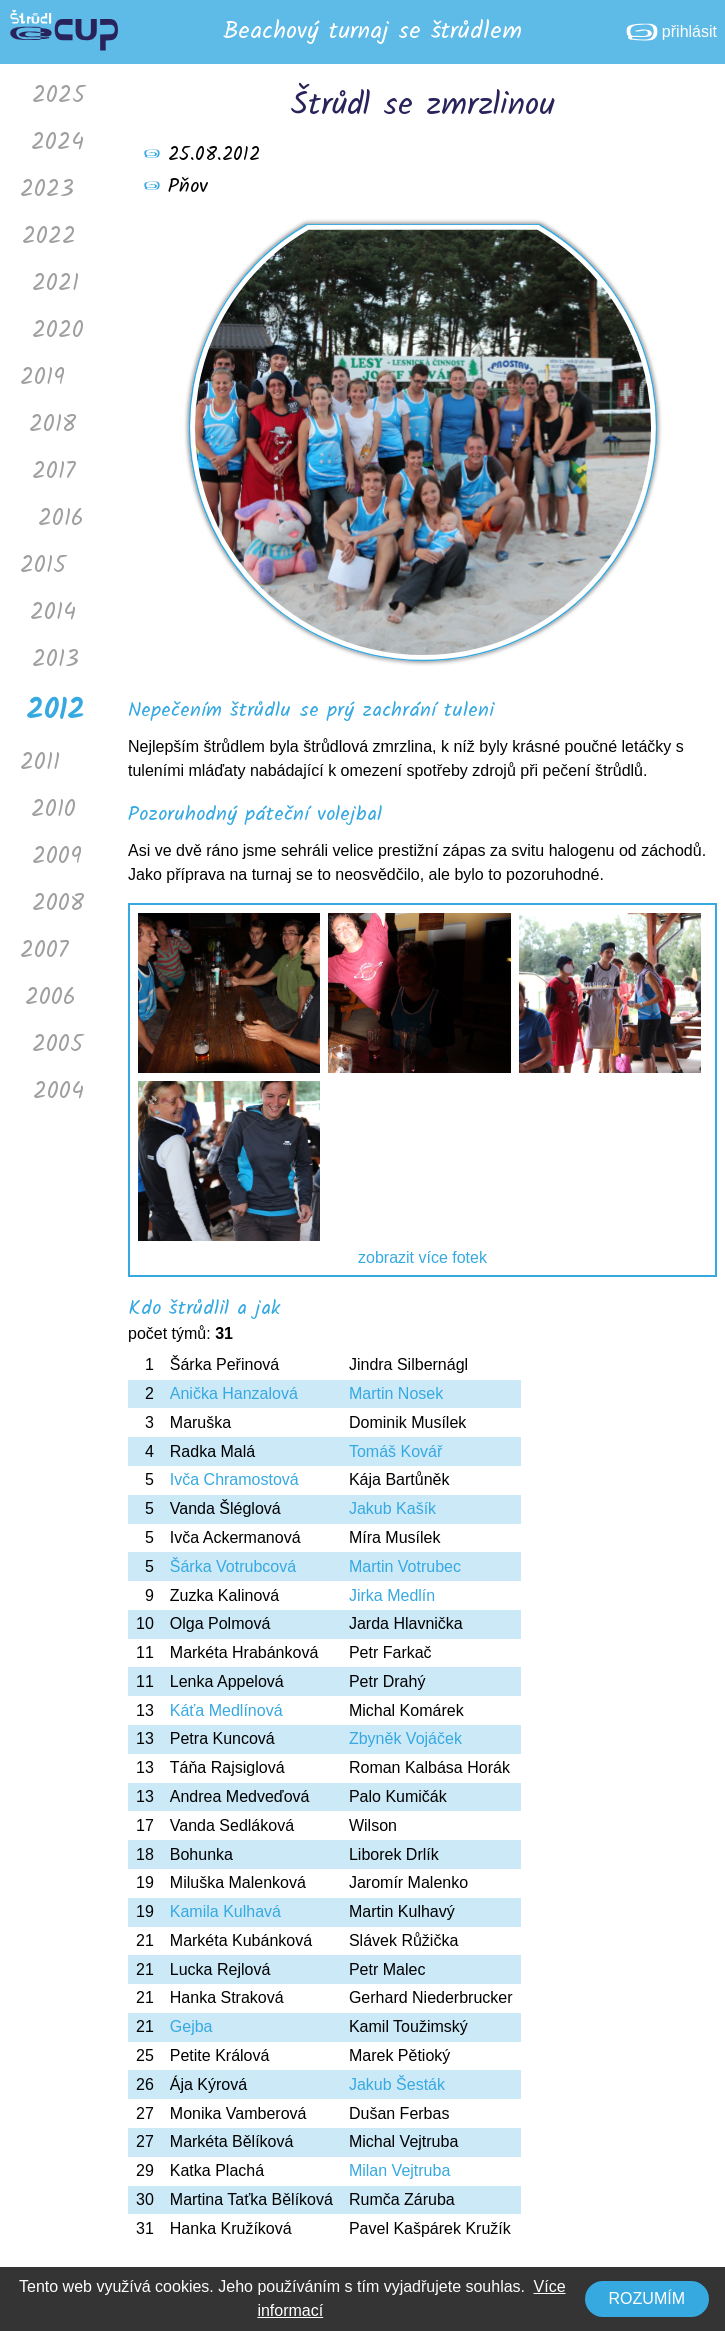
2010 (53, 809)
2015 (43, 565)
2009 (57, 856)
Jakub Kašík (392, 1508)
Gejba (191, 2026)
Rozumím (647, 2298)
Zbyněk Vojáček (405, 1738)
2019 (42, 377)
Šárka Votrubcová (233, 1566)
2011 (40, 762)
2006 (50, 997)
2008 (58, 903)
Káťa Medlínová (226, 1710)
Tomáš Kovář (395, 1451)
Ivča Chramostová (234, 1479)
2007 (44, 950)
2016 (61, 518)
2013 (55, 659)
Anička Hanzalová (234, 1393)
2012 (55, 711)
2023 (47, 189)
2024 (57, 142)
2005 (57, 1044)
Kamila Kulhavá (225, 1911)
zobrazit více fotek (422, 1257)
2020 (58, 330)
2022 (49, 236)
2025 (58, 95)
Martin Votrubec (405, 1566)
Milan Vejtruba (399, 2170)
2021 (55, 283)
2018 (52, 424)
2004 (58, 1091)
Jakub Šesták (397, 2084)
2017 (54, 471)
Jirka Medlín (392, 1595)
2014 (53, 612)
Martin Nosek (396, 1393)
